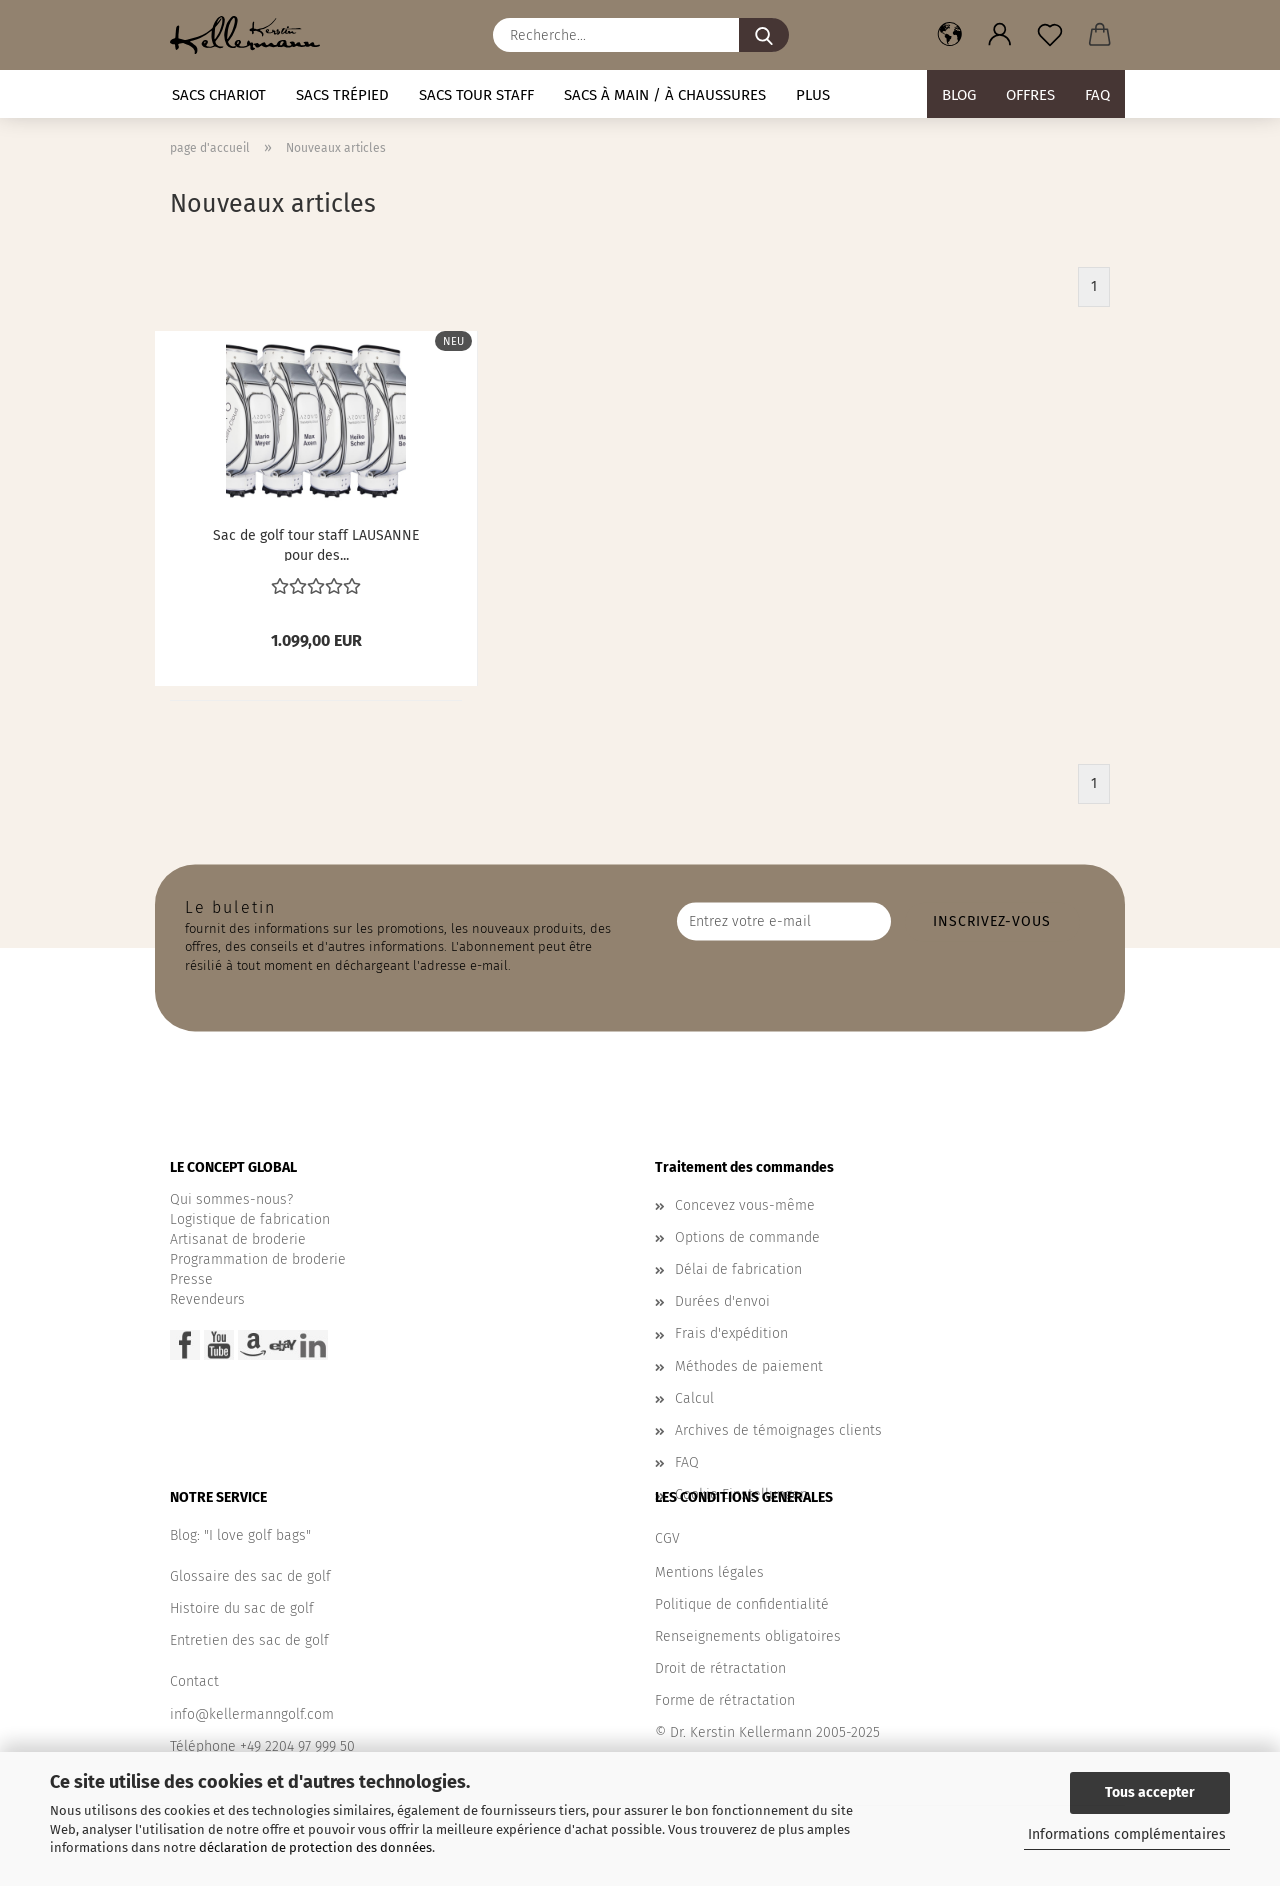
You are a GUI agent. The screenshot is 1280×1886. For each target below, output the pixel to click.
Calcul (694, 1398)
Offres (1030, 95)
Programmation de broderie (258, 1259)
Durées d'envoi (722, 1301)
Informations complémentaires (1127, 1834)
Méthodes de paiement (749, 1366)
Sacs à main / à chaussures (665, 95)
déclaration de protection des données (315, 1847)
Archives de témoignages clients (778, 1430)
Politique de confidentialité (742, 1604)
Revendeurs (207, 1299)
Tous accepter (1150, 1792)
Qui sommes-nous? (231, 1199)
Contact (194, 1681)
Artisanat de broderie (238, 1239)
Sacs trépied (342, 95)
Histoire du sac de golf (242, 1608)
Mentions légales (709, 1572)
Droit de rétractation (720, 1668)
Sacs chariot (219, 95)
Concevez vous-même (745, 1205)
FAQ (1097, 95)
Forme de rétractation (725, 1700)
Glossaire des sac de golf (250, 1576)
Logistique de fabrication (250, 1219)
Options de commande (747, 1237)
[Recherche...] (764, 35)
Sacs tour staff (476, 95)
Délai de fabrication (738, 1269)
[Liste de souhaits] (1050, 35)
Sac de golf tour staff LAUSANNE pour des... (316, 544)
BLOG (959, 95)
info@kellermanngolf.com (252, 1714)
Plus (813, 95)
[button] (950, 35)
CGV (667, 1538)
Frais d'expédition (731, 1333)
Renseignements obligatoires (748, 1636)
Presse (191, 1279)
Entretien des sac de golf (249, 1640)
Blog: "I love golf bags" (240, 1535)
